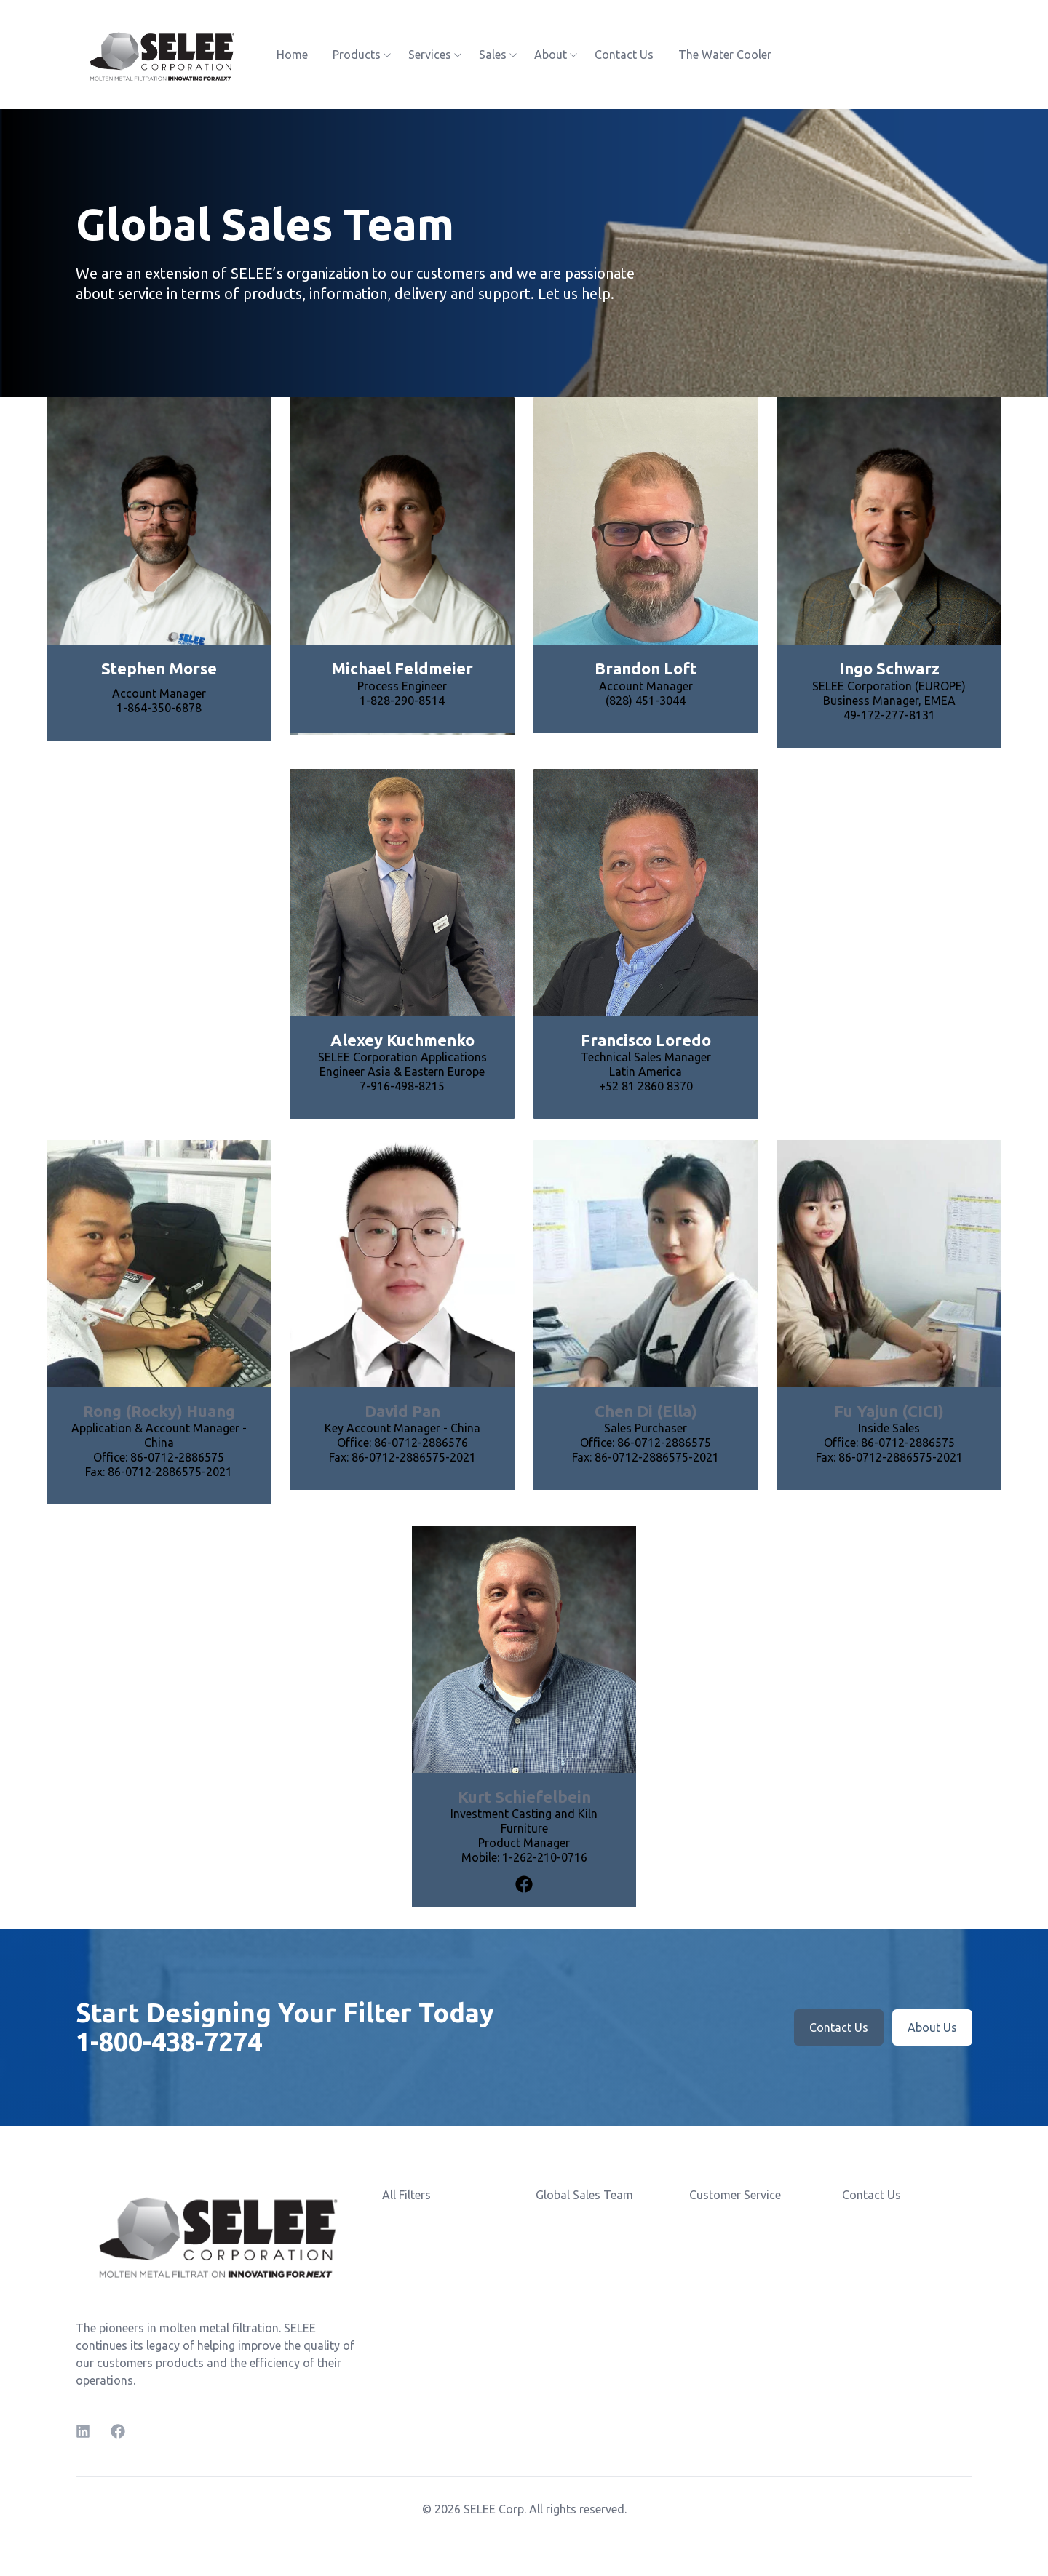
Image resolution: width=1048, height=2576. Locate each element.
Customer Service (735, 2194)
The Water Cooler (724, 54)
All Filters (406, 2194)
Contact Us (624, 54)
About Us (932, 2027)
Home (292, 54)
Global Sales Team (584, 2194)
